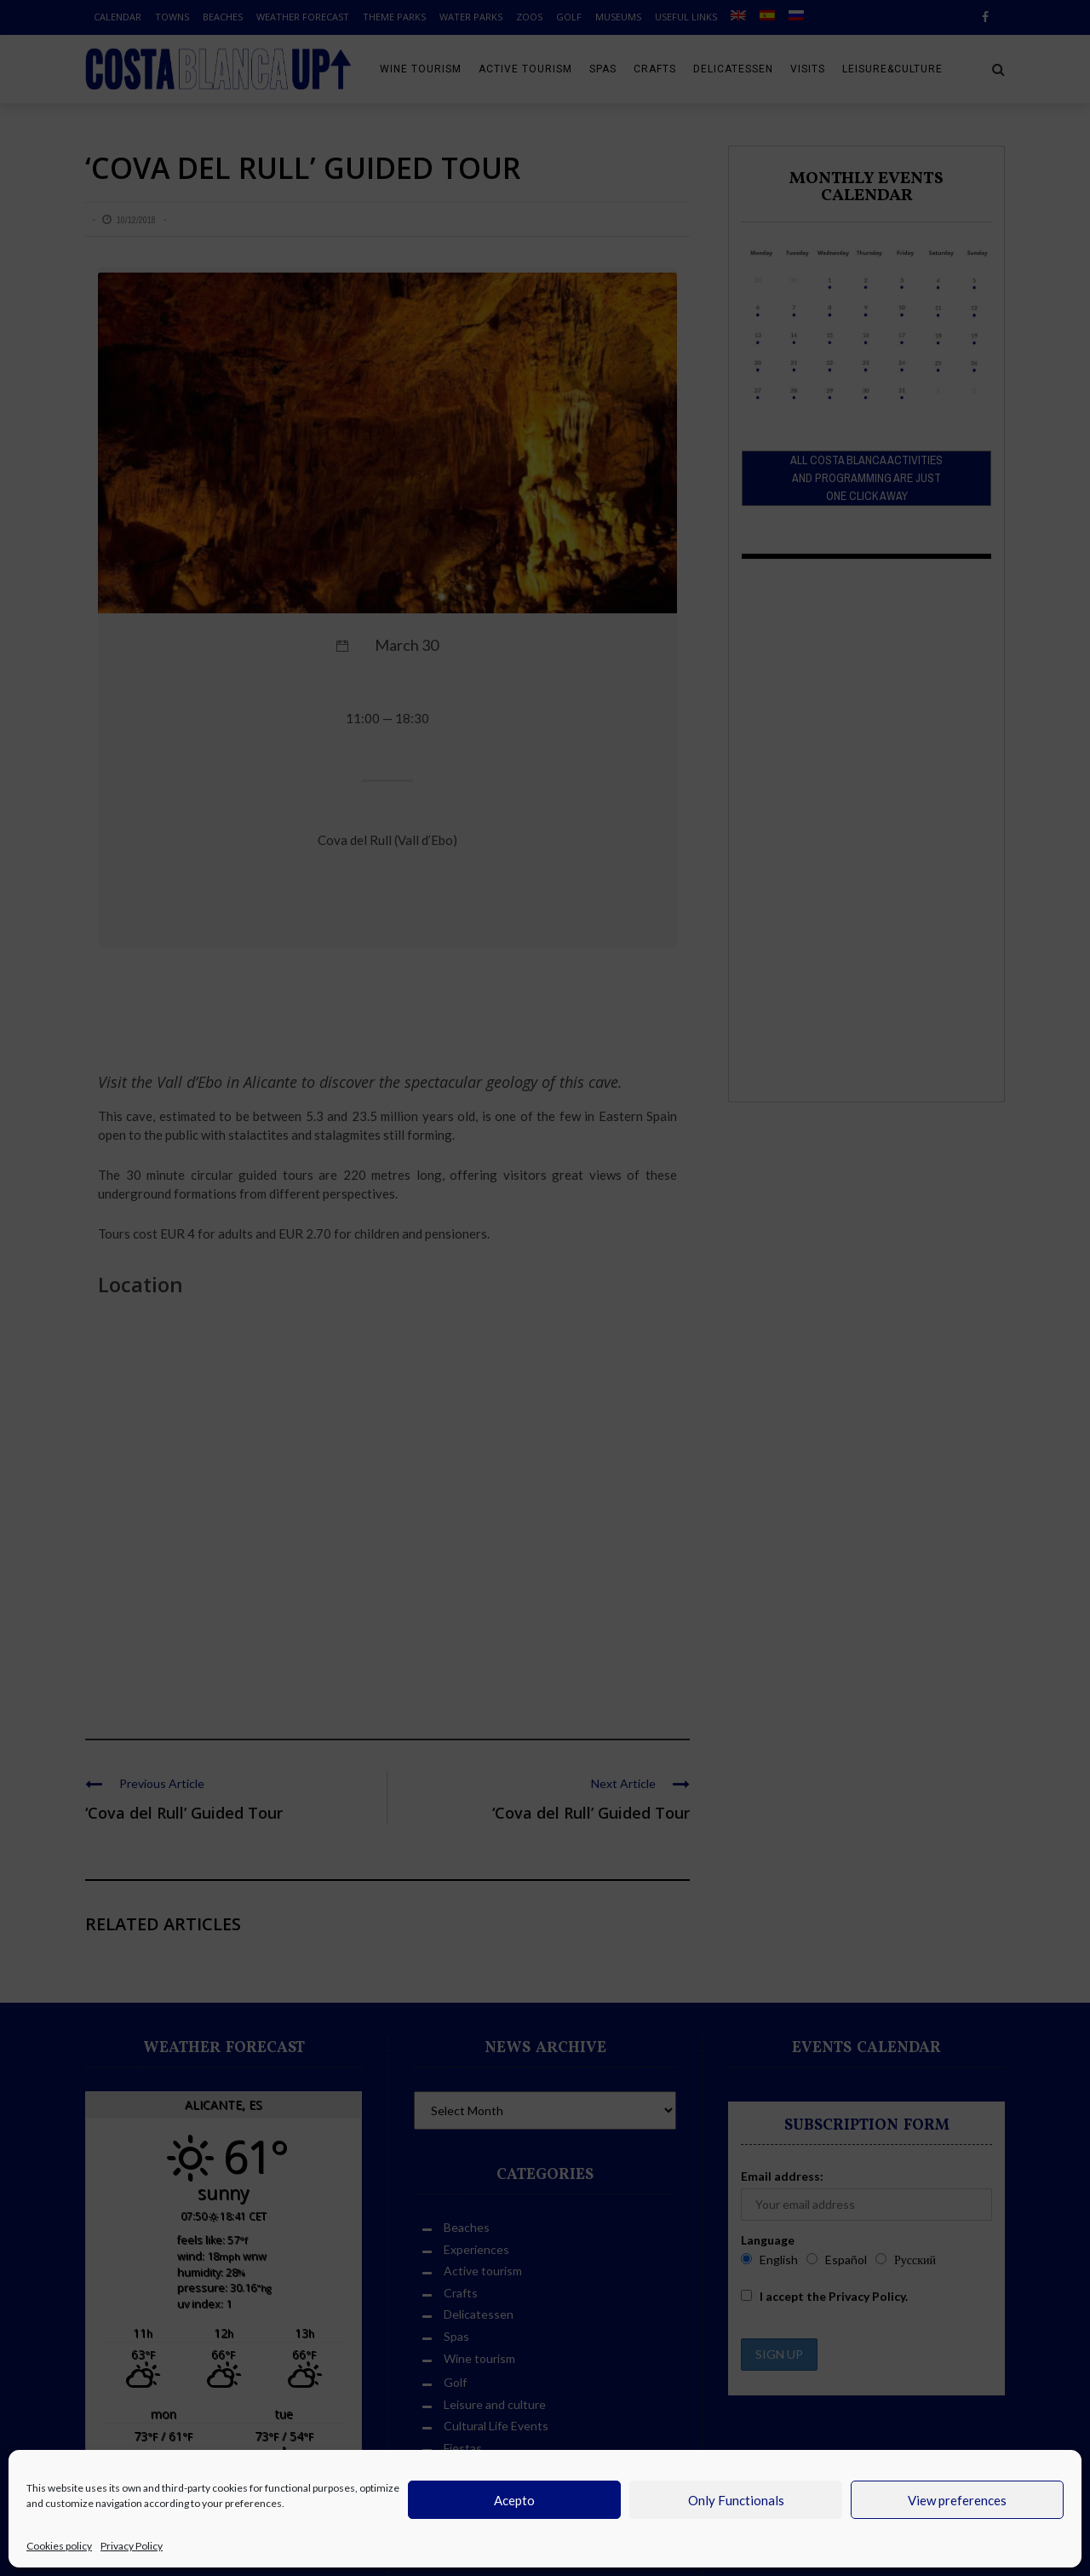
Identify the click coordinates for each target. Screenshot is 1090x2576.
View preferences (957, 2500)
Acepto (514, 2500)
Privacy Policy (131, 2545)
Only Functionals (736, 2500)
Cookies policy (59, 2545)
